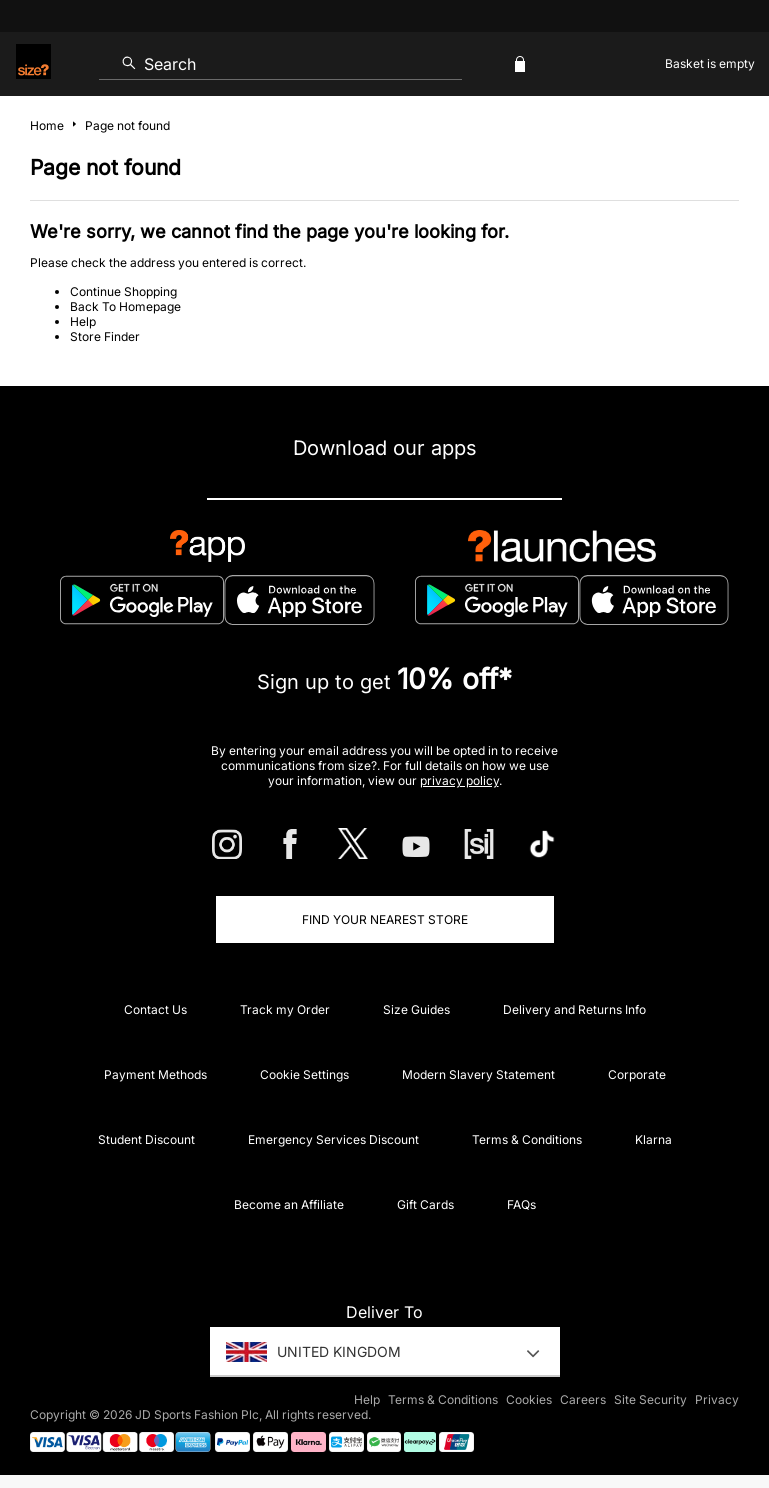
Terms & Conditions (527, 1139)
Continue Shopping (123, 291)
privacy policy (459, 780)
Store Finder (105, 336)
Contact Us (155, 1009)
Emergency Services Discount (333, 1139)
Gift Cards (425, 1204)
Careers (583, 1399)
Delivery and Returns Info (574, 1009)
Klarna (653, 1139)
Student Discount (146, 1139)
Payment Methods (155, 1074)
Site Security (650, 1399)
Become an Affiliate (289, 1204)
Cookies (529, 1399)
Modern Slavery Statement (478, 1074)
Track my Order (285, 1009)
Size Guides (416, 1009)
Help (83, 321)
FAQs (521, 1204)
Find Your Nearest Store (385, 919)
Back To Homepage (125, 306)
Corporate (637, 1074)
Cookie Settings (304, 1074)
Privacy (717, 1399)
